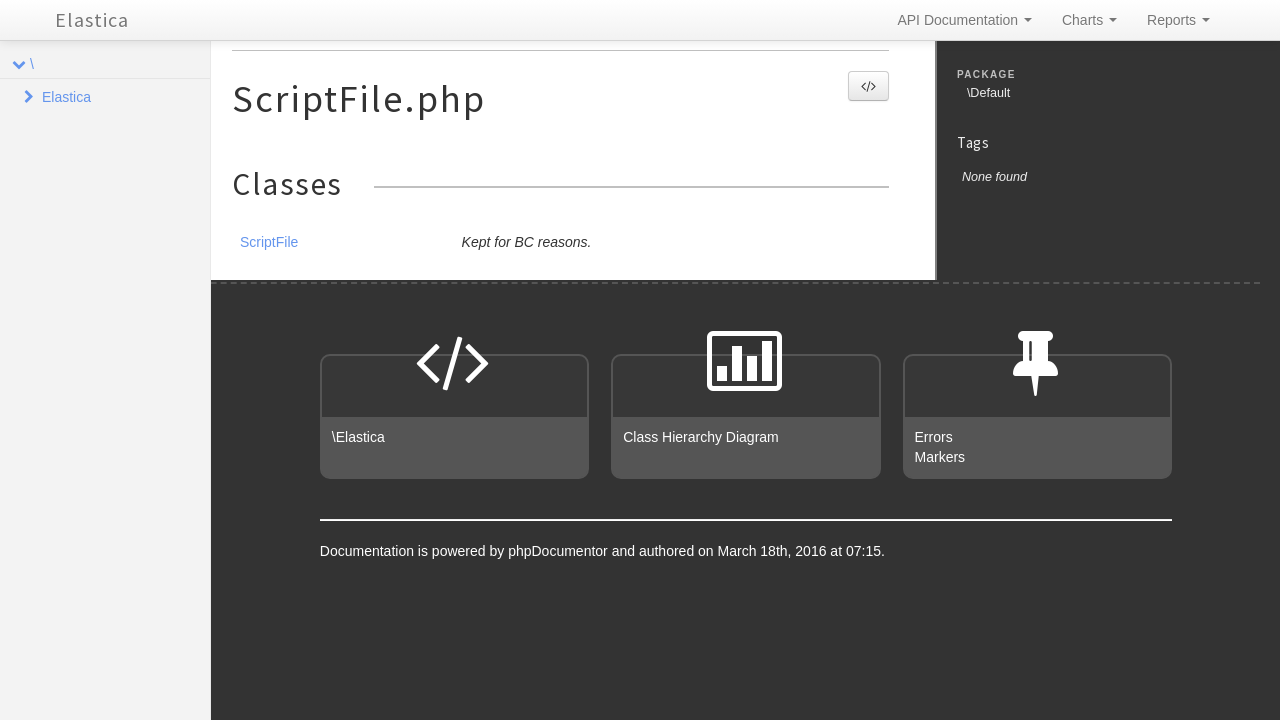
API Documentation (964, 20)
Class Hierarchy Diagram (701, 437)
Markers (940, 457)
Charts (1089, 20)
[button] (868, 86)
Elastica (92, 19)
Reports (1178, 20)
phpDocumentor (560, 551)
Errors (934, 437)
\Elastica (358, 437)
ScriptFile (269, 242)
